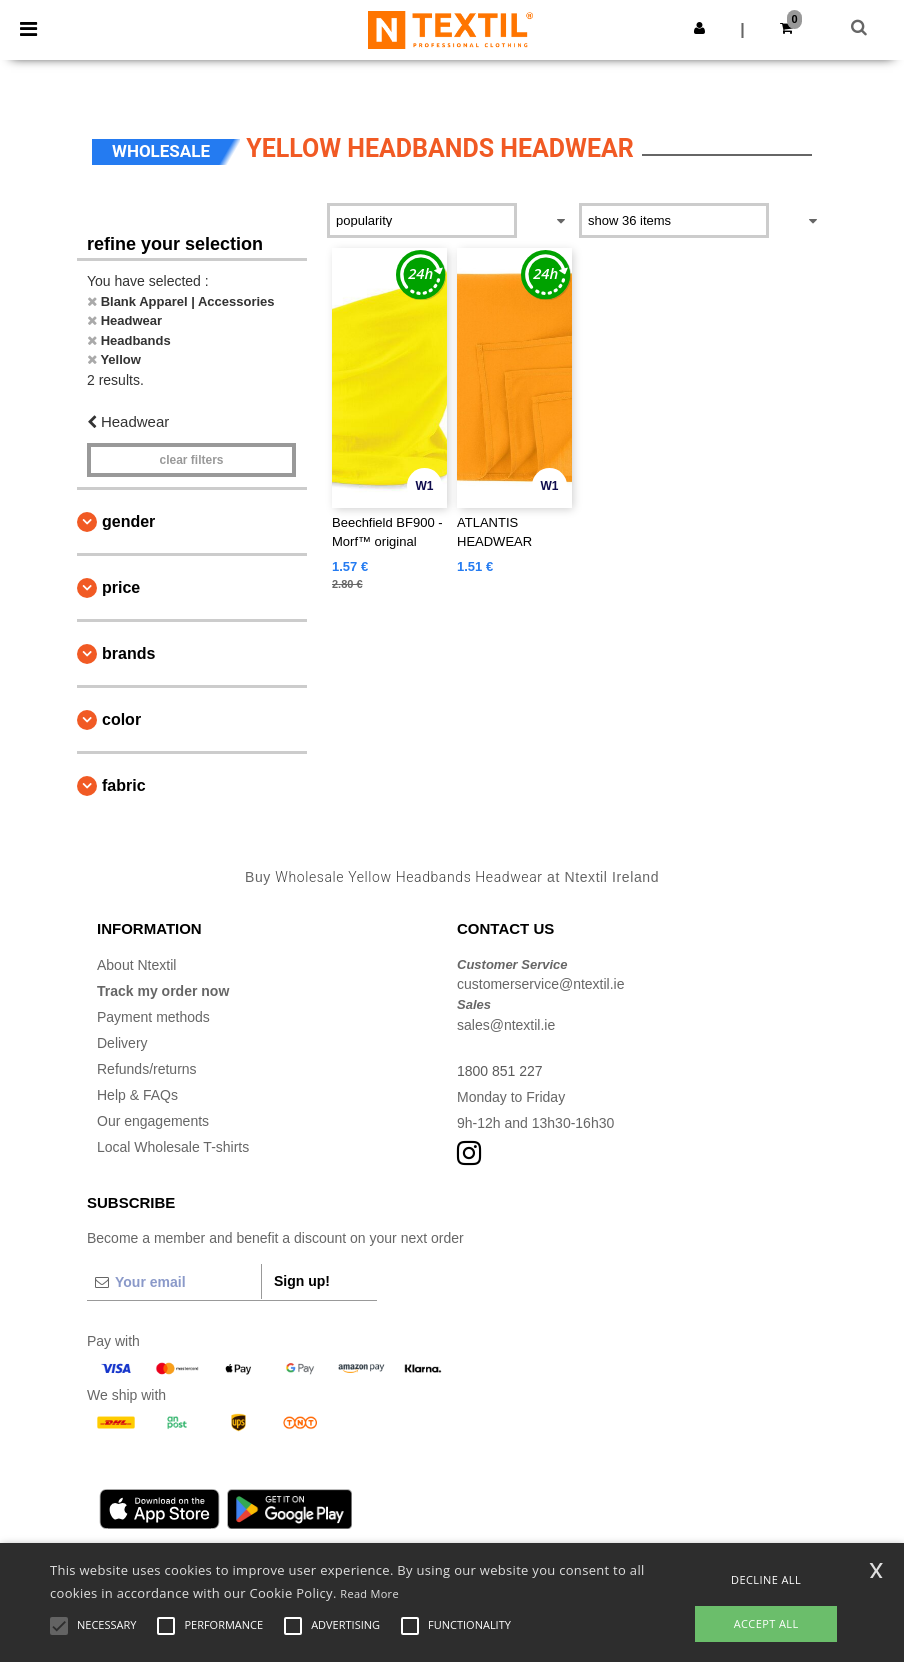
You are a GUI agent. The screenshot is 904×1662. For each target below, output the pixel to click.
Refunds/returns (147, 1069)
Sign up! (302, 1281)
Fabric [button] (124, 785)
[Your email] (174, 1282)
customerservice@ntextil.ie (541, 984)
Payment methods (153, 1017)
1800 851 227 (500, 1071)
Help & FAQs (137, 1095)
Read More (369, 1593)
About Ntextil (136, 965)
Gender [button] (128, 521)
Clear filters (191, 460)
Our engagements (153, 1121)
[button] (699, 28)
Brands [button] (128, 653)
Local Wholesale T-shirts (173, 1147)
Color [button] (121, 719)
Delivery (122, 1043)
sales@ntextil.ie (506, 1025)
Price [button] (121, 587)
